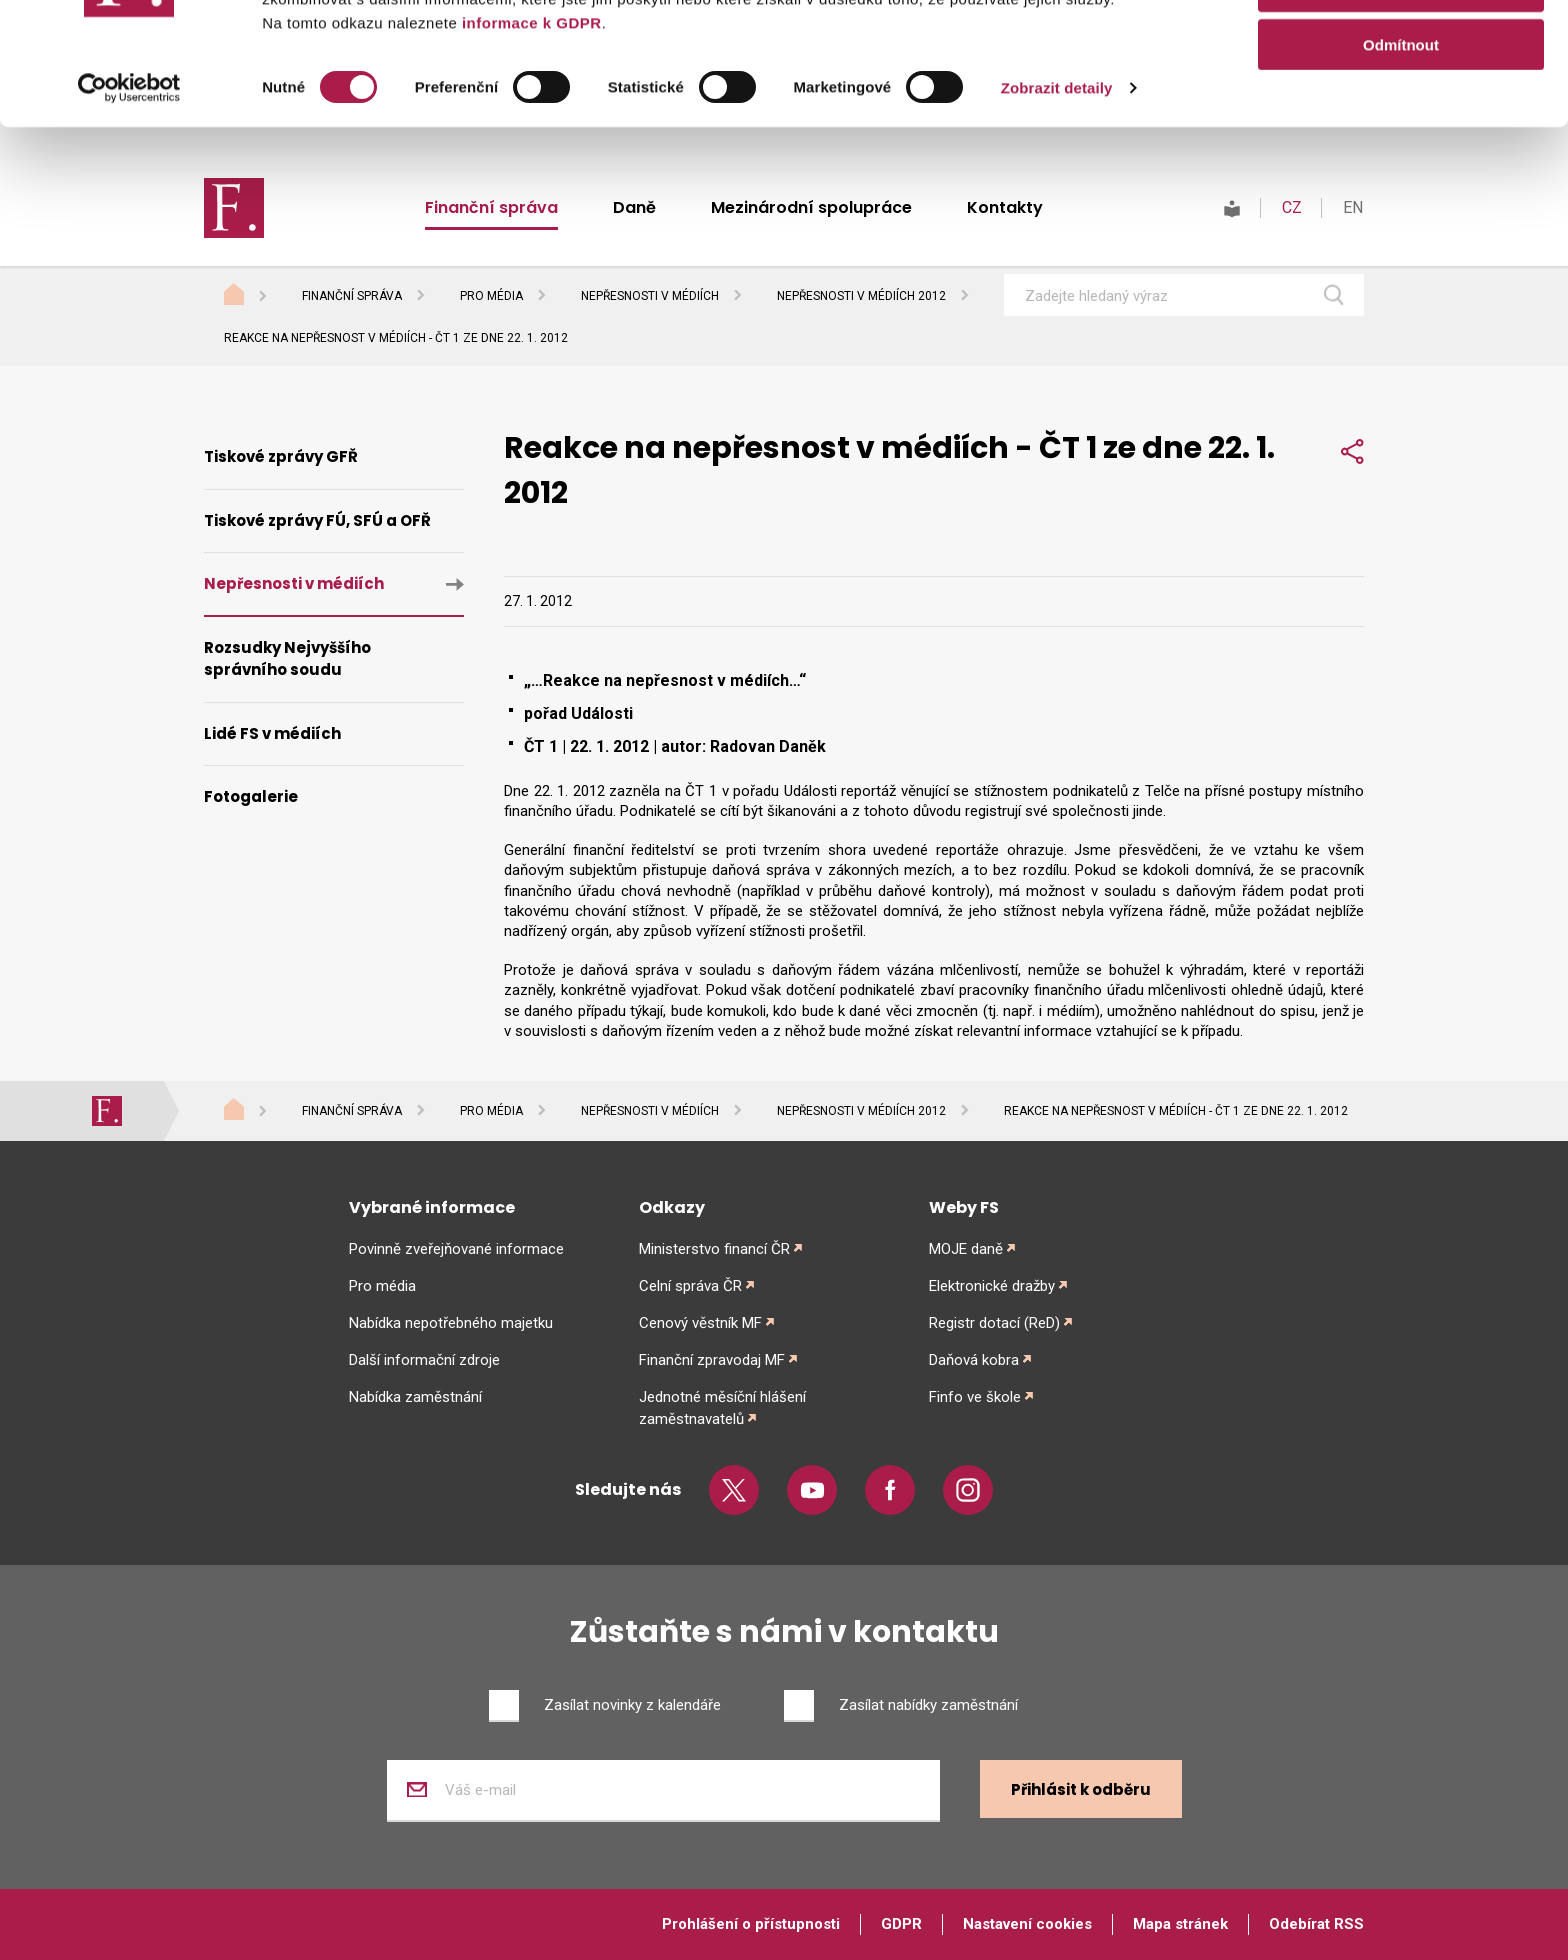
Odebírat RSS (1316, 1924)
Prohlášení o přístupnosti (751, 1924)
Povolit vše (1400, 49)
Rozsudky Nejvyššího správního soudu (287, 659)
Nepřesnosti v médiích (650, 296)
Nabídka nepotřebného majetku (451, 1323)
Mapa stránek (1180, 1924)
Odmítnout (1401, 166)
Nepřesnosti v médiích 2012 (861, 296)
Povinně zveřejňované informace (456, 1249)
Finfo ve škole (975, 1397)
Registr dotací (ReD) (994, 1323)
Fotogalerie (251, 796)
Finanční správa (352, 296)
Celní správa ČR (690, 1286)
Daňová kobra (974, 1360)
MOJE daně (966, 1249)
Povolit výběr (1401, 108)
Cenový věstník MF (700, 1323)
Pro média (491, 296)
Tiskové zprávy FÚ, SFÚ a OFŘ (317, 520)
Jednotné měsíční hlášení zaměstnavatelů (722, 1408)
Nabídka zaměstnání (415, 1397)
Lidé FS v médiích (272, 733)
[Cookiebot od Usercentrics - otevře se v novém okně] (129, 210)
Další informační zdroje (424, 1360)
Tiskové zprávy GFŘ (281, 456)
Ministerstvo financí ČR (714, 1249)
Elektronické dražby (992, 1286)
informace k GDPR (529, 144)
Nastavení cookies (1027, 1924)
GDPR (901, 1924)
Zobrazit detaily (1057, 209)
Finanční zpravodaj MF (712, 1360)
